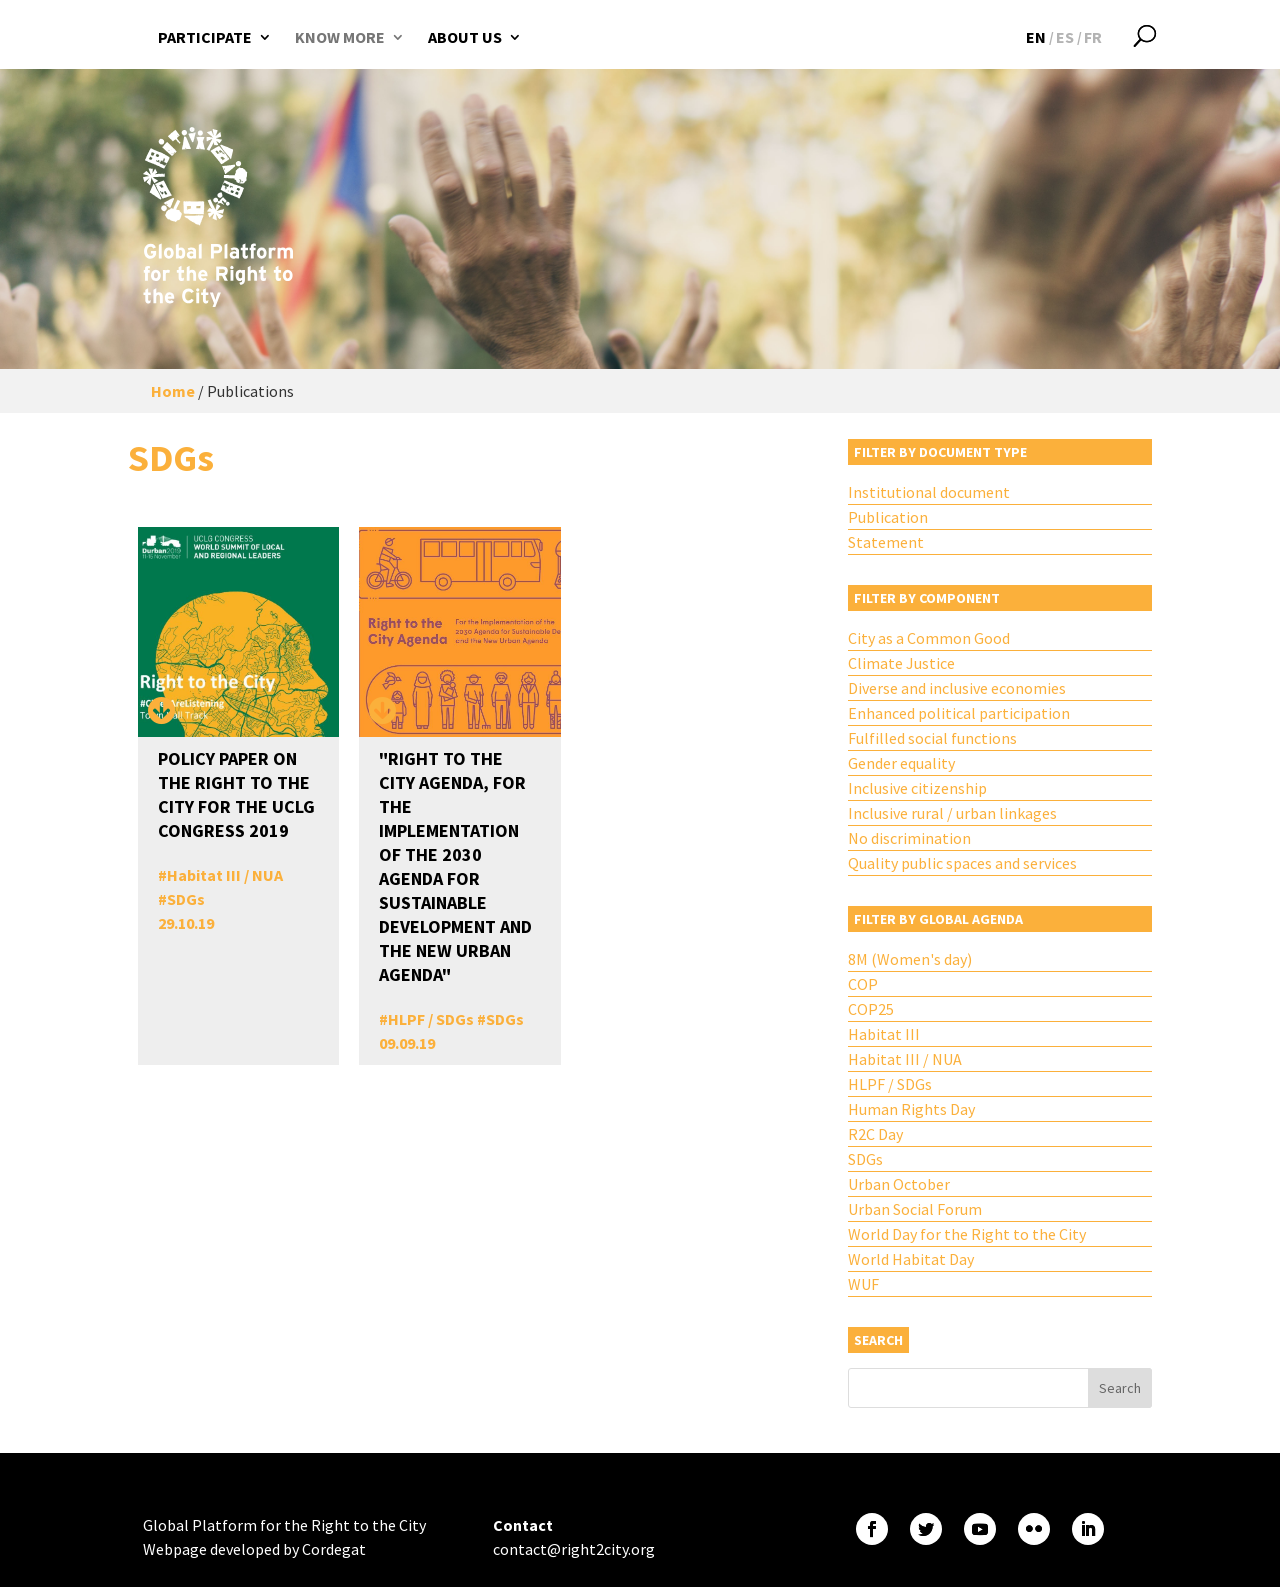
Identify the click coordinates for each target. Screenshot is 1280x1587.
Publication (888, 517)
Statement (886, 542)
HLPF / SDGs (431, 1019)
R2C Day (875, 1134)
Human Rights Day (911, 1109)
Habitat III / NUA (225, 875)
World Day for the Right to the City (967, 1234)
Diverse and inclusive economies (957, 688)
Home (173, 391)
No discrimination (909, 838)
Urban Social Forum (915, 1209)
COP (863, 984)
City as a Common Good (929, 638)
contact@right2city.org (574, 1549)
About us (465, 37)
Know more (340, 37)
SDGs (186, 899)
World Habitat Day (911, 1259)
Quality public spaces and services (962, 863)
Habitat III (884, 1034)
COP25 (871, 1009)
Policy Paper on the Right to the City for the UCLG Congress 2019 (236, 794)
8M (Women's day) (910, 959)
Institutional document (929, 492)
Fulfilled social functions (932, 738)
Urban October (899, 1184)
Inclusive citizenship (917, 788)
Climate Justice (901, 663)
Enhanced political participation (959, 713)
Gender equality (901, 763)
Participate (205, 37)
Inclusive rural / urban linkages (952, 813)
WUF (863, 1284)
